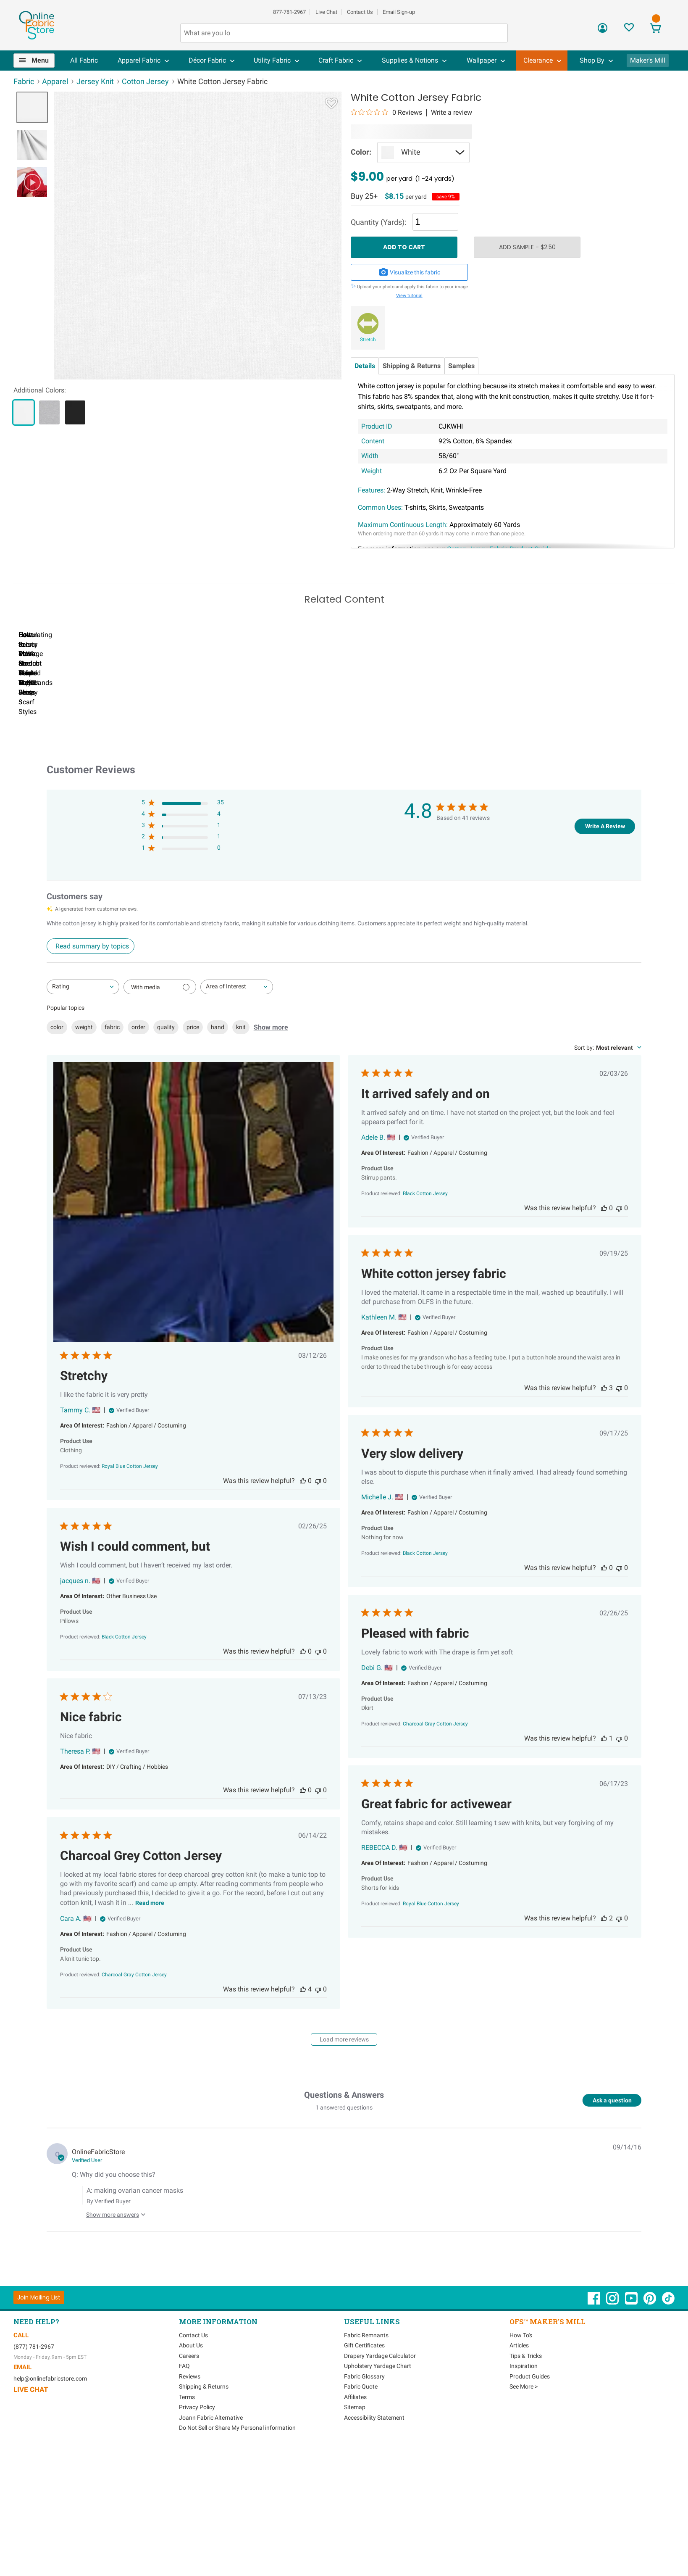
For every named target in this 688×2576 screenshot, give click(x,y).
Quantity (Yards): (378, 222)
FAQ (184, 2403)
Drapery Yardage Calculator (380, 2392)
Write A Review (605, 863)
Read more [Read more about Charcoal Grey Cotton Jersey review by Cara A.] (149, 1939)
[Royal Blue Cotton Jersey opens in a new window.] (130, 1503)
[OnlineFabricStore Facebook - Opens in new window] (594, 2339)
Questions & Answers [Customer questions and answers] (344, 2132)
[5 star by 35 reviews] (183, 841)
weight (84, 1064)
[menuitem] (37, 60)
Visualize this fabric (409, 272)
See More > (523, 2423)
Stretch (368, 339)
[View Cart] (655, 29)
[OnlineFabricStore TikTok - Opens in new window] (668, 2339)
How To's (520, 2372)
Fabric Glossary (364, 2413)
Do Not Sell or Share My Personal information (237, 2464)
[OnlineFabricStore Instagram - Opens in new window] (613, 2339)
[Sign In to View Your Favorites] (629, 29)
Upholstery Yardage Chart (377, 2403)
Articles (519, 2382)
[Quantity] (435, 222)
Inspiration (523, 2403)
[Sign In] (602, 31)
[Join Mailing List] (38, 2334)
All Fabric (84, 60)
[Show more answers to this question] (113, 2248)
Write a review (451, 112)
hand (217, 1064)
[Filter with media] (159, 1024)
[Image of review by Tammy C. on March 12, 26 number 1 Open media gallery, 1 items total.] (193, 1240)
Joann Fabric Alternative (211, 2454)
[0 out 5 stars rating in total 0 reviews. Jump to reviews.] (386, 112)
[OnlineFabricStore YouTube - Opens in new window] (632, 2339)
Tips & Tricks (525, 2392)
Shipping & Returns (412, 366)
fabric (112, 1064)
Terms (187, 2434)
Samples (461, 366)
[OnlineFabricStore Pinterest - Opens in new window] (650, 2339)
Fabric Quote (361, 2423)
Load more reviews (344, 2076)
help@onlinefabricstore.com (50, 2415)
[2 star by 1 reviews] (183, 875)
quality (166, 1064)
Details (365, 366)
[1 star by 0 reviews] (183, 886)
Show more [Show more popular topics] (271, 1064)
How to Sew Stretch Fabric (255, 739)
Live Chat (326, 12)
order (138, 1064)
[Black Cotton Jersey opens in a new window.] (425, 1230)
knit (241, 1064)
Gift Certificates (364, 2382)
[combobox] (83, 1024)
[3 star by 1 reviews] (183, 864)
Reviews (189, 2413)
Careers (189, 2392)
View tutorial (409, 295)
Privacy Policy (197, 2444)
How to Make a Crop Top (351, 739)
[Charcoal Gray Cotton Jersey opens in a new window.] (435, 1761)
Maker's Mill (647, 60)
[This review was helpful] (303, 1518)
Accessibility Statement (374, 2454)
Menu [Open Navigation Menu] (40, 60)
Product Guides (529, 2413)
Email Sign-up (399, 12)
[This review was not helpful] (318, 1518)
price (192, 1064)
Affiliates (355, 2434)
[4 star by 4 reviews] (183, 852)
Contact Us (360, 12)
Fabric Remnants (366, 2372)
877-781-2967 (289, 12)
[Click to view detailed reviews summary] (90, 983)
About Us (191, 2382)
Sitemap (354, 2444)
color (56, 1064)
